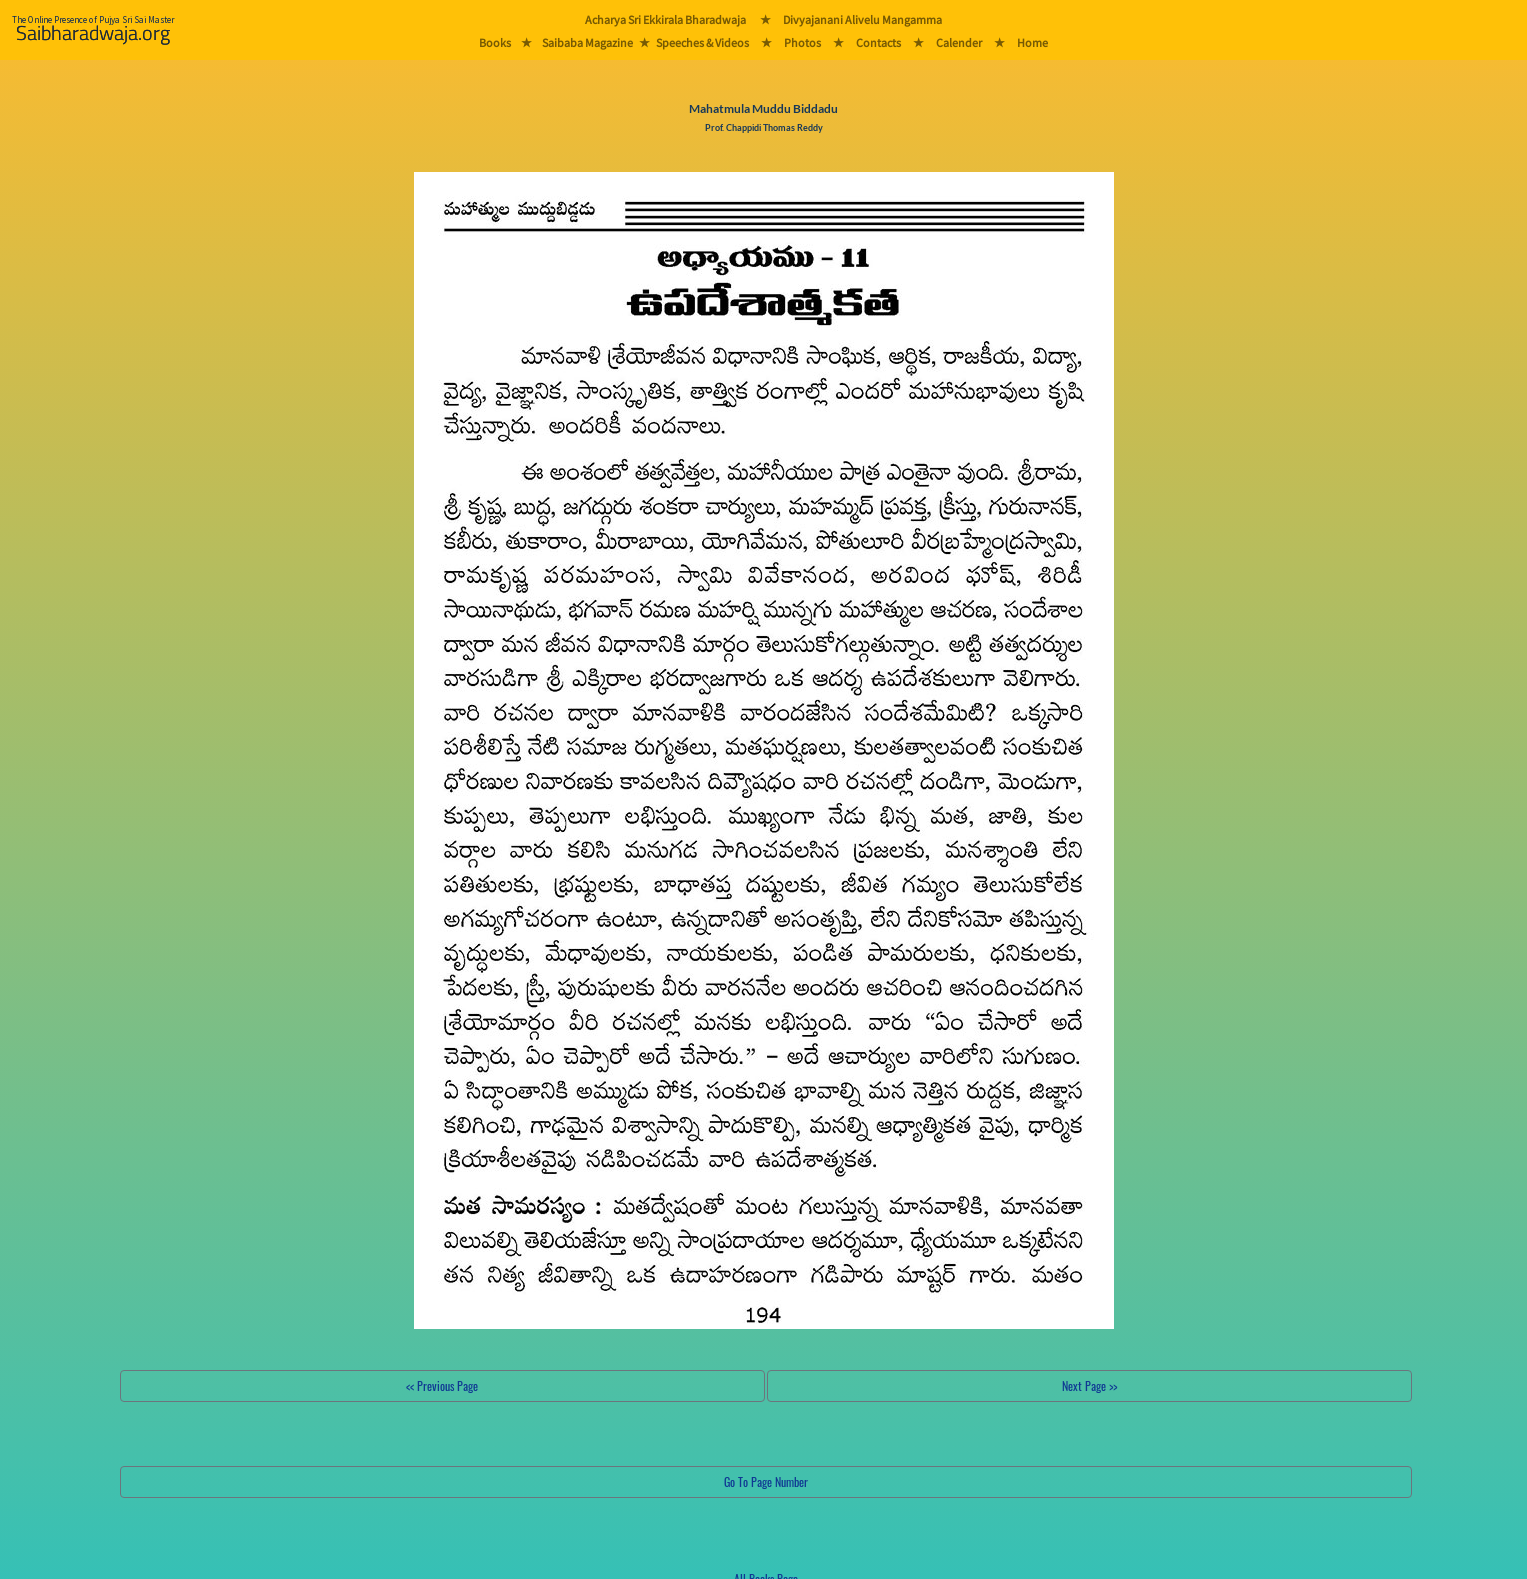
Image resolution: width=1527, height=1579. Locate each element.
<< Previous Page (442, 1385)
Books (495, 42)
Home (1032, 42)
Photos (802, 42)
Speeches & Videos (702, 42)
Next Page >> (1089, 1385)
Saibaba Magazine (587, 42)
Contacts (878, 42)
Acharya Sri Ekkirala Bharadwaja (665, 19)
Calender (959, 42)
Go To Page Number (766, 1481)
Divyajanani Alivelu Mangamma (862, 19)
